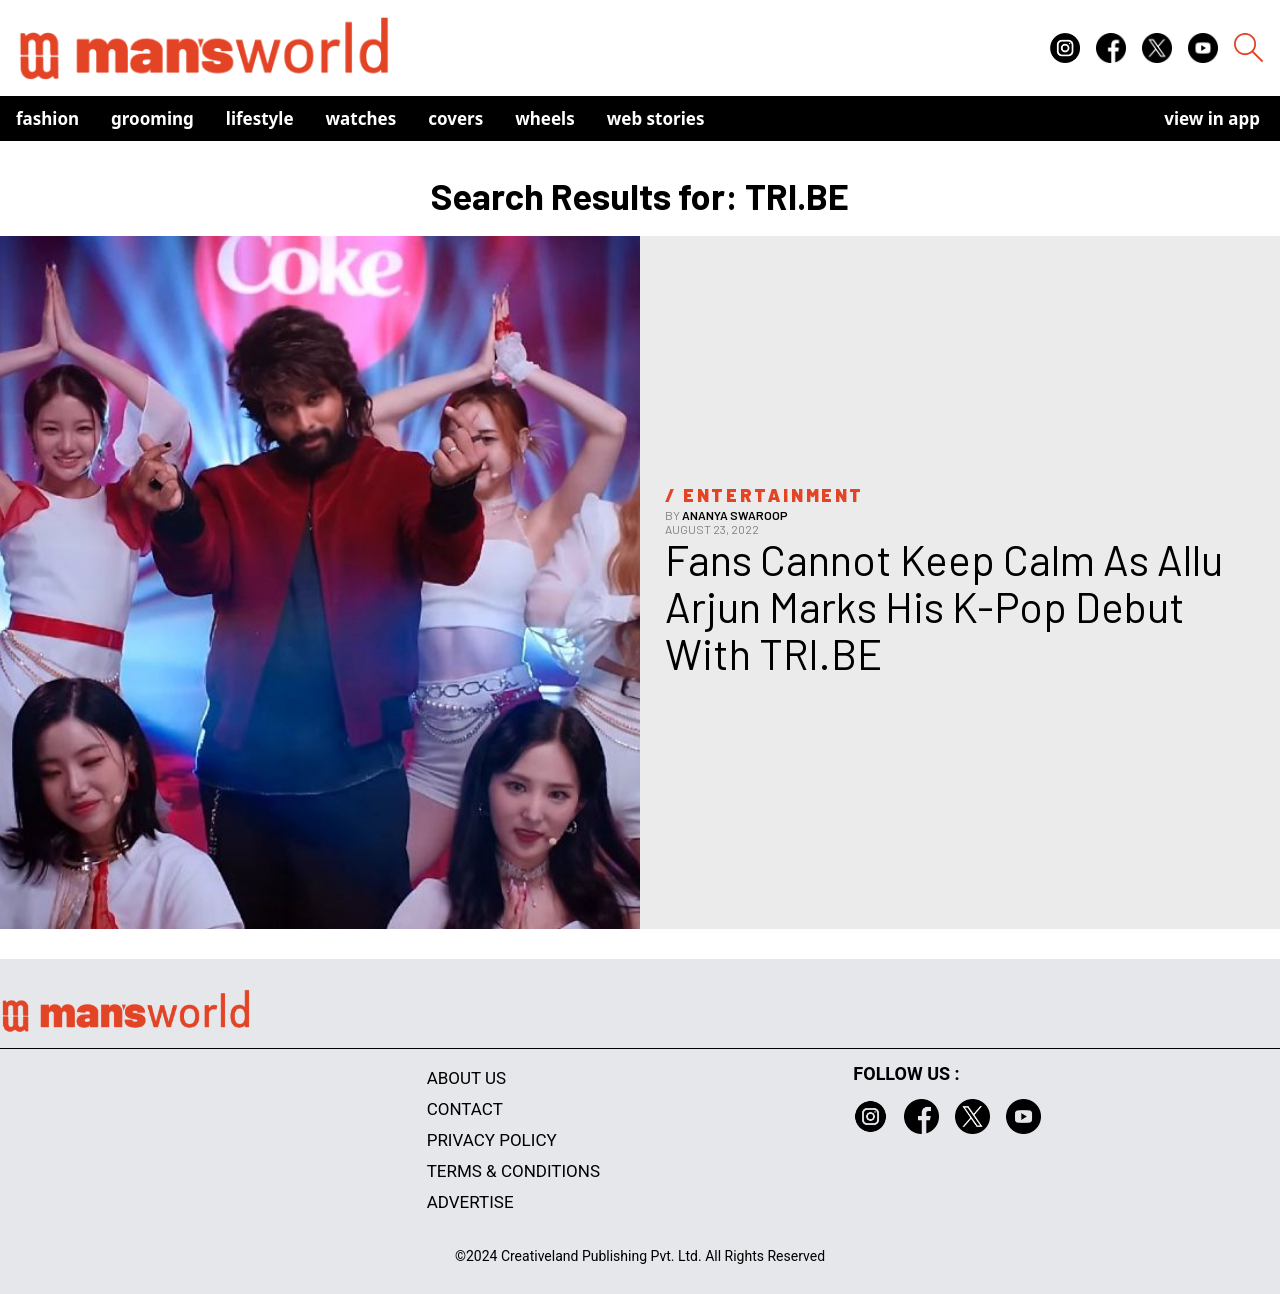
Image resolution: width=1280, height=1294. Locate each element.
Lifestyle (260, 118)
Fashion (47, 118)
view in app (1212, 118)
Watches (361, 118)
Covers (455, 118)
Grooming (152, 118)
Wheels (545, 118)
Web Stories (656, 118)
